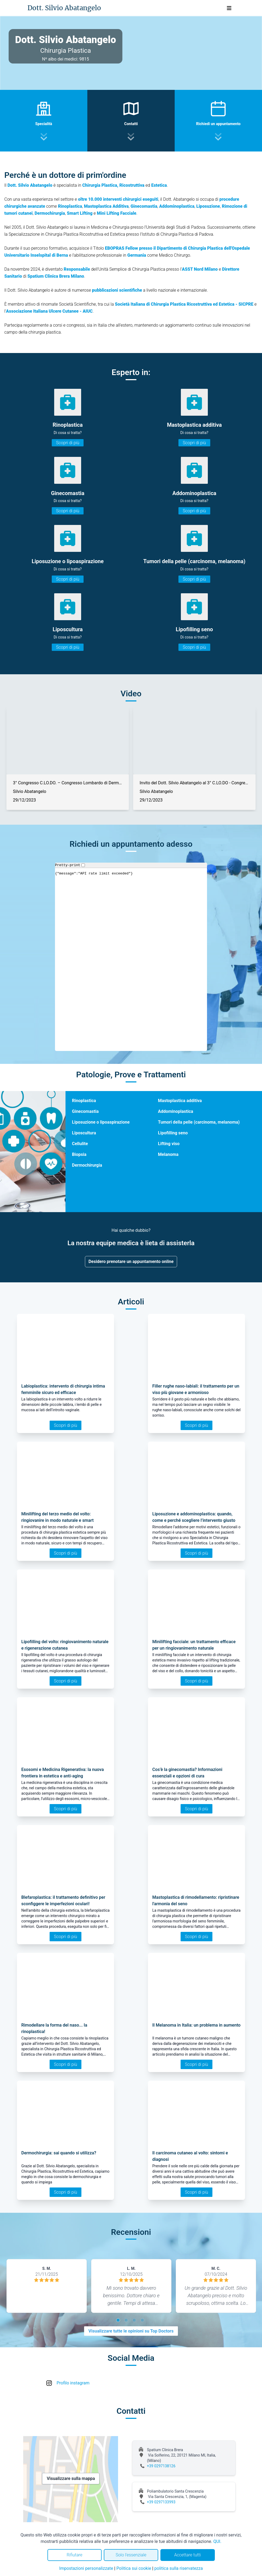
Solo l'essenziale (131, 2554)
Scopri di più (67, 442)
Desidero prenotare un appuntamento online (131, 1261)
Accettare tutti (187, 2554)
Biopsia (79, 1154)
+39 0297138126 (161, 2466)
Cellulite (80, 1143)
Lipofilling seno (173, 1132)
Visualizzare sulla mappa (71, 2478)
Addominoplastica (175, 1111)
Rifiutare (74, 2554)
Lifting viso (169, 1143)
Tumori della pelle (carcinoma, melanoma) (199, 1122)
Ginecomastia (85, 1111)
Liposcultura (84, 1132)
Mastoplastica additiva (180, 1100)
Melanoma (168, 1154)
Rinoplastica (84, 1100)
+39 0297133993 (161, 2502)
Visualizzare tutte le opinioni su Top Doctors (131, 2331)
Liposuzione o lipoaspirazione (101, 1122)
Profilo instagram (73, 2383)
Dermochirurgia (87, 1165)
